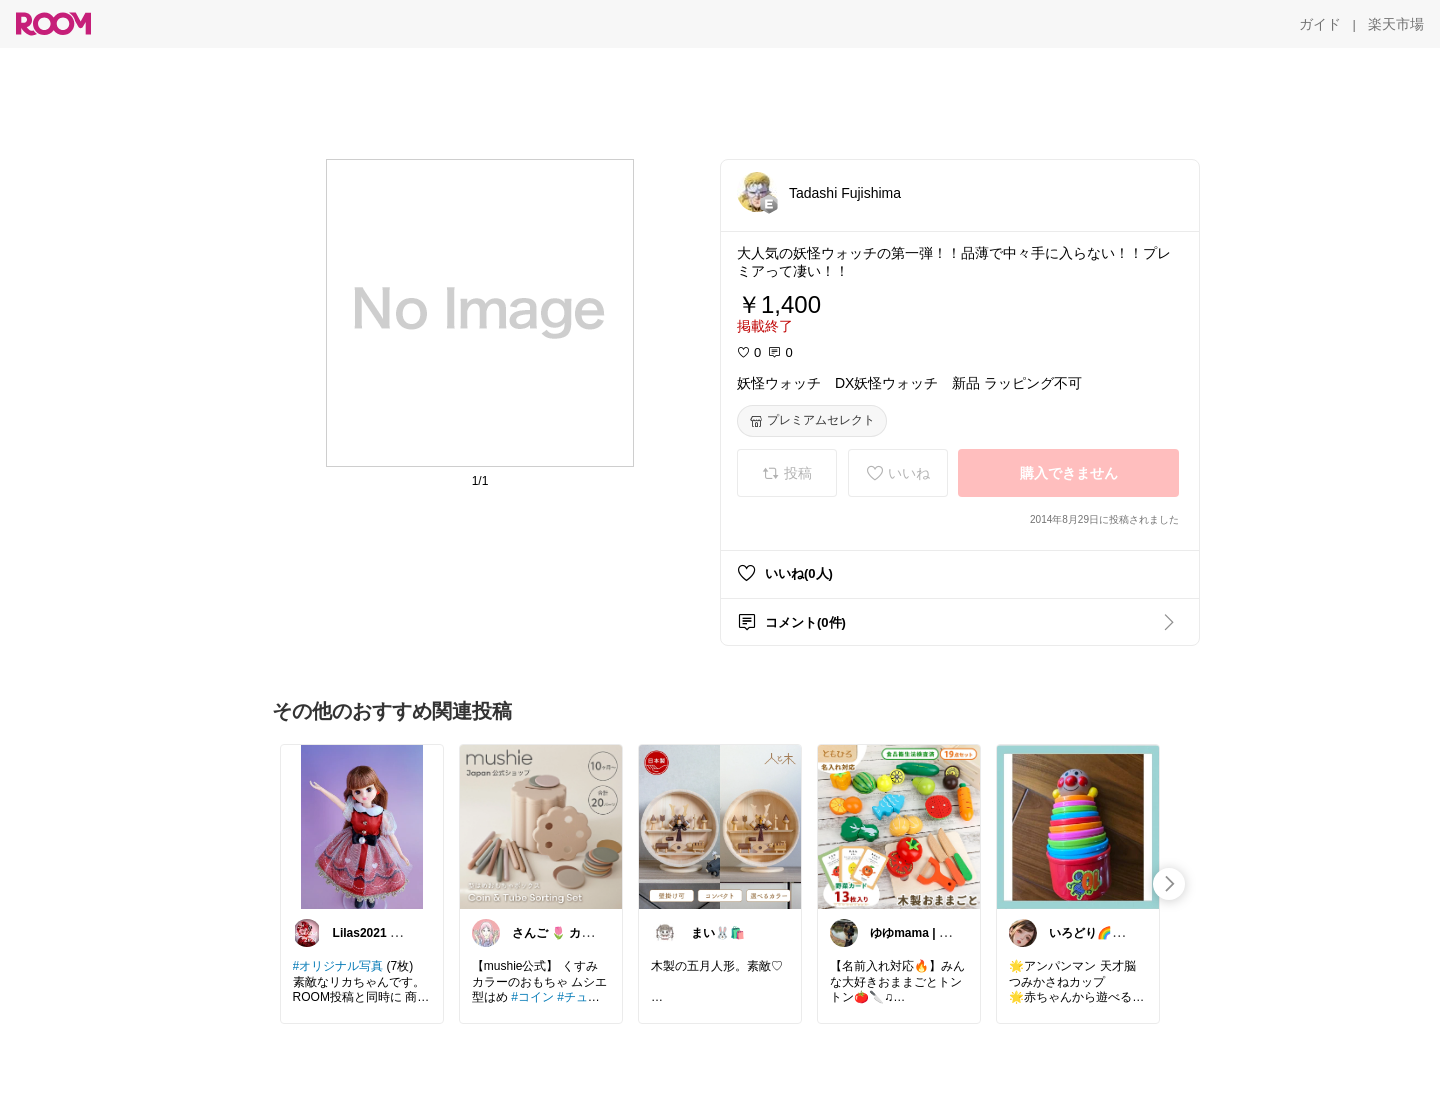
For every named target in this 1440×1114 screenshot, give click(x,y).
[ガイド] (1320, 24)
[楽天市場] (1396, 24)
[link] (362, 826)
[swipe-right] (1169, 884)
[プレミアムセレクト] (812, 421)
